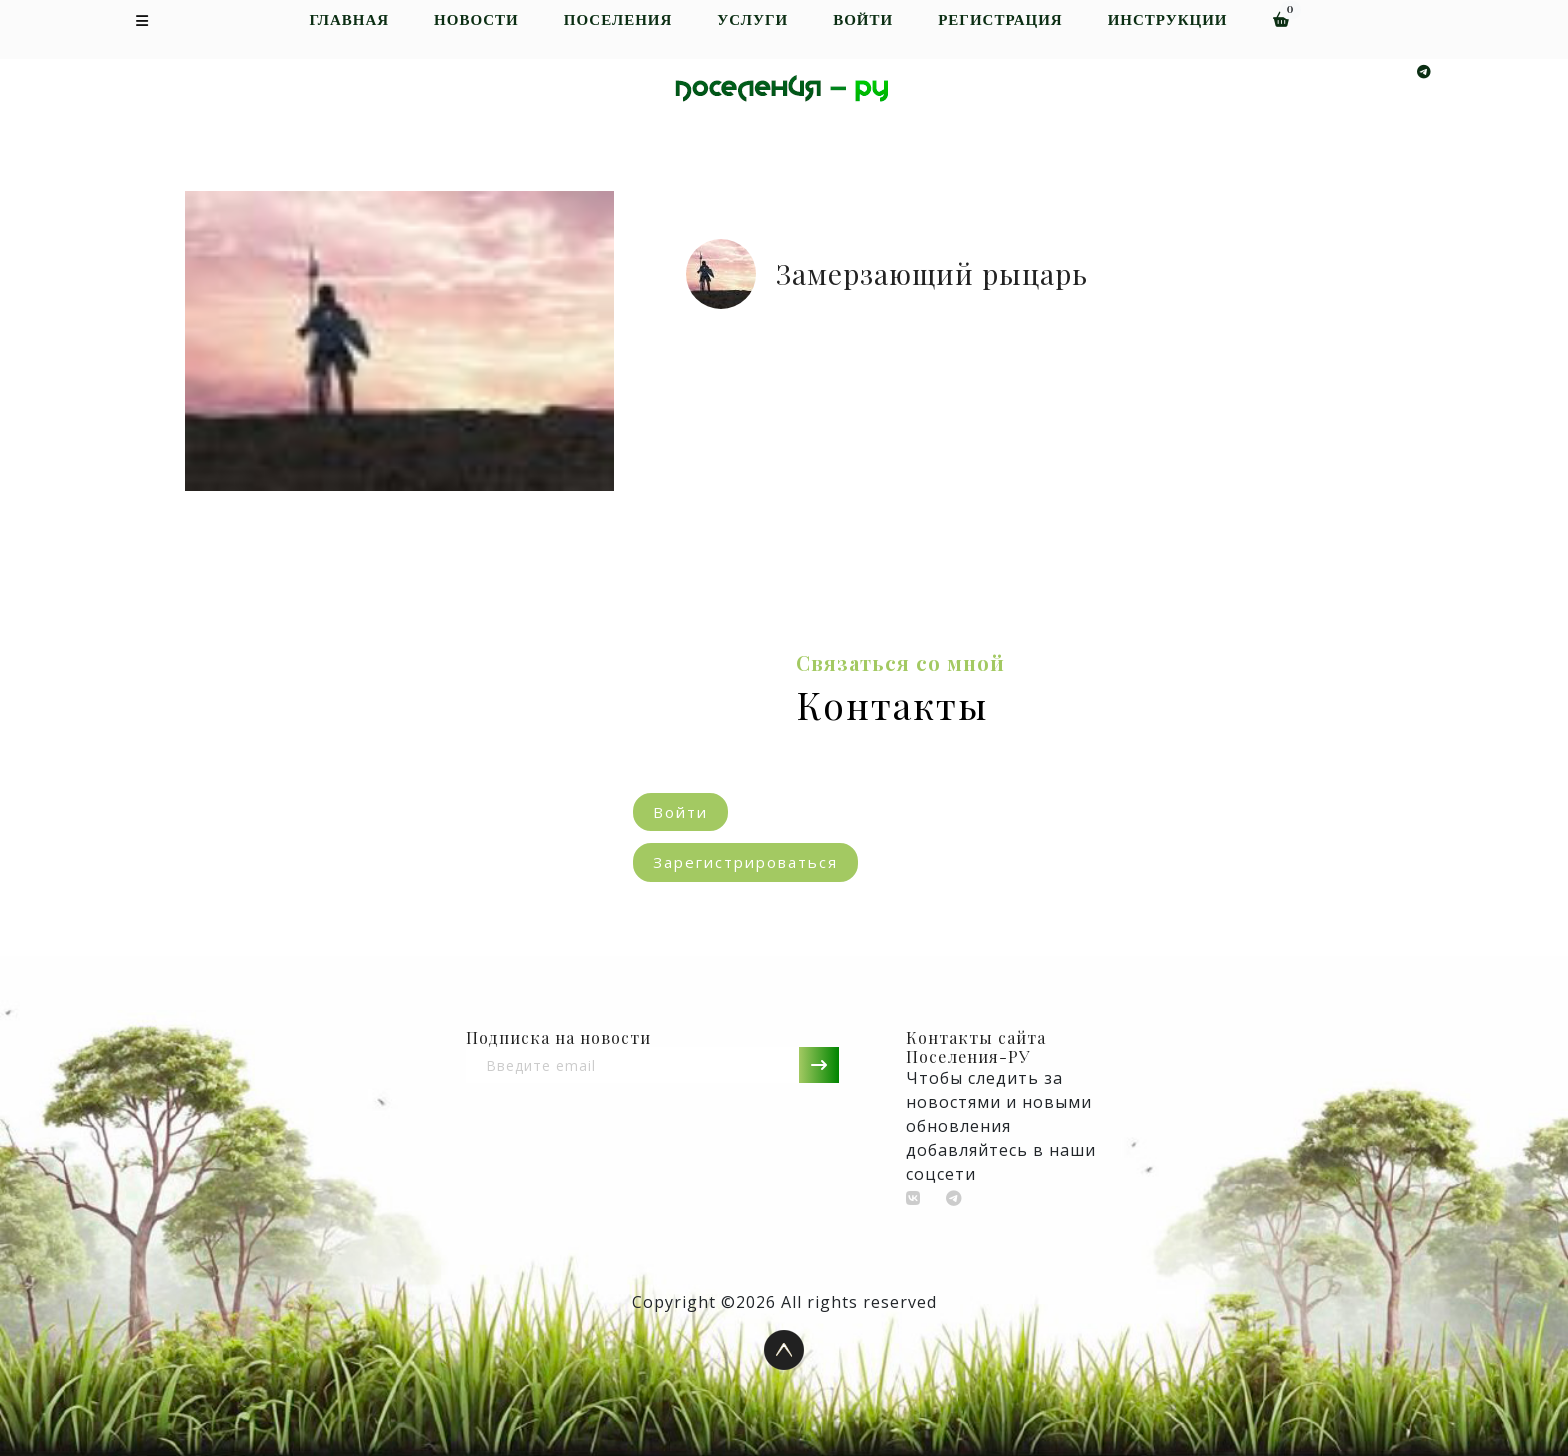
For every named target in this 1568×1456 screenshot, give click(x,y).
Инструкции (1168, 20)
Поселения (618, 20)
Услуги (752, 20)
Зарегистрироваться (745, 862)
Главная (349, 20)
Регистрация (1000, 20)
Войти (863, 20)
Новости (476, 20)
